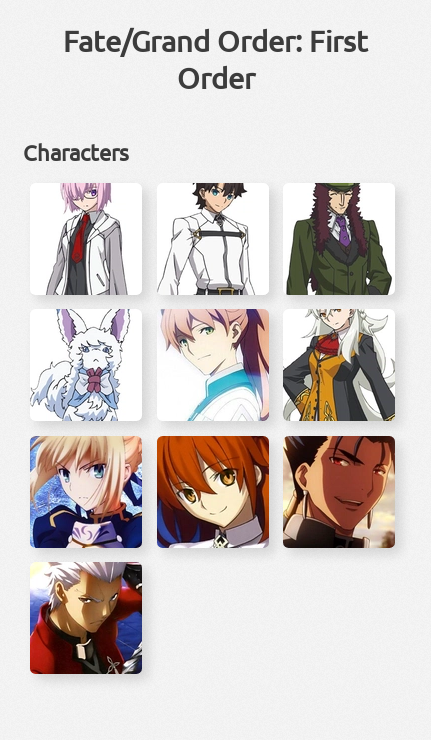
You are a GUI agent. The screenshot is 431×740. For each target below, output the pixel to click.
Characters (76, 152)
